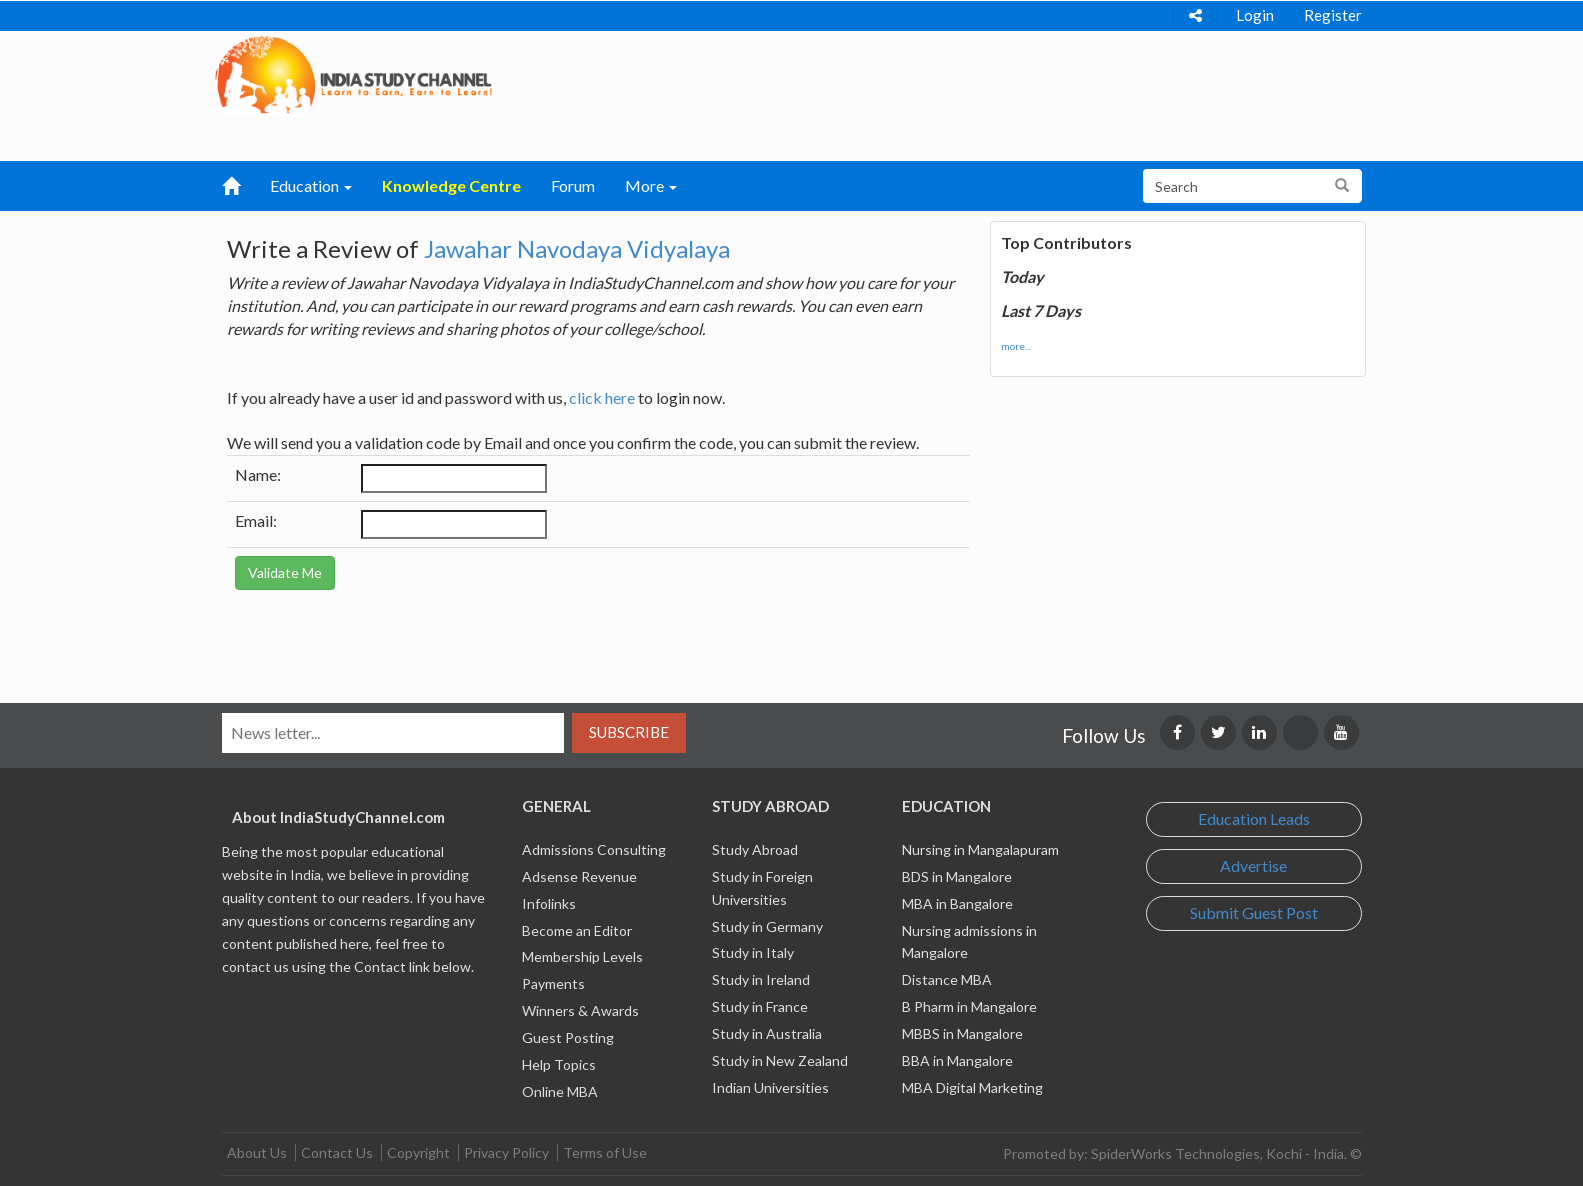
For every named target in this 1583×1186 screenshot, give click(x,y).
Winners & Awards (580, 1010)
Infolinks (549, 903)
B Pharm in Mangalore (969, 1006)
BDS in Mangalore (957, 876)
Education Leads (1254, 818)
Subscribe (629, 732)
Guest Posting (568, 1037)
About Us (257, 1152)
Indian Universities (770, 1087)
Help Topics (559, 1064)
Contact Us (337, 1152)
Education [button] (311, 185)
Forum (573, 185)
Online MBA (560, 1091)
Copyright (418, 1152)
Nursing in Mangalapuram (980, 849)
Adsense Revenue (579, 876)
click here (602, 397)
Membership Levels (582, 956)
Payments (553, 983)
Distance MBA (947, 979)
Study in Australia (767, 1033)
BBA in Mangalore (957, 1060)
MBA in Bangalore (957, 903)
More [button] (651, 185)
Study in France (760, 1006)
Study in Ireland (761, 979)
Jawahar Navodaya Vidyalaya (577, 248)
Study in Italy (753, 952)
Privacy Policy (506, 1152)
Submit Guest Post (1254, 912)
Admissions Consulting (594, 849)
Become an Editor (577, 930)
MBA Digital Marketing (972, 1087)
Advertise (1253, 865)
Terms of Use (605, 1152)
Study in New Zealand (780, 1060)
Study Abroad (755, 849)
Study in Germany (767, 926)
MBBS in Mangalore (962, 1033)
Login (1255, 15)
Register (1333, 15)
